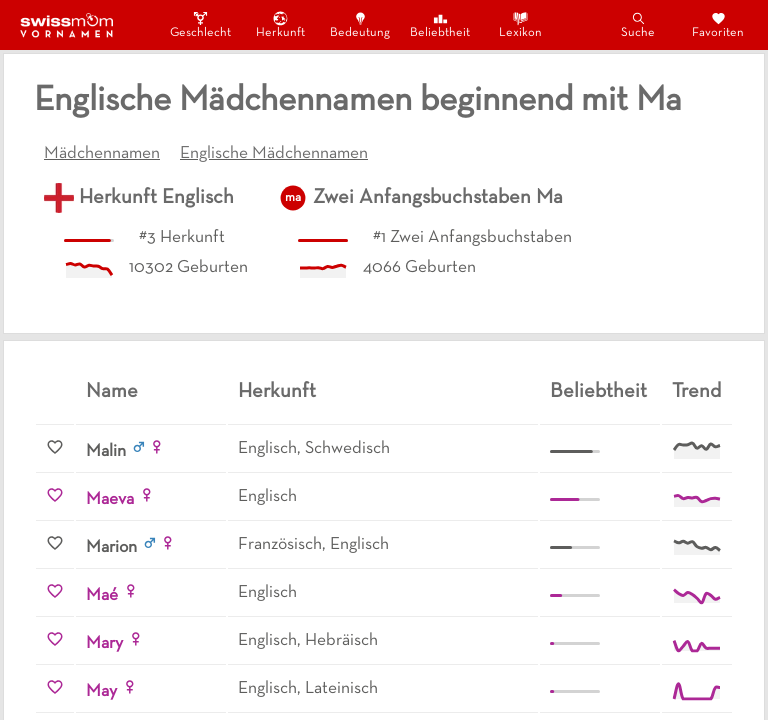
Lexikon (520, 24)
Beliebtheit (440, 24)
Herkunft (280, 24)
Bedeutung (360, 24)
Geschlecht (200, 24)
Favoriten (718, 24)
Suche (638, 24)
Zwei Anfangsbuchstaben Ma (438, 198)
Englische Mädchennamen (274, 154)
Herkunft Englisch (156, 198)
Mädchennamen (102, 154)
